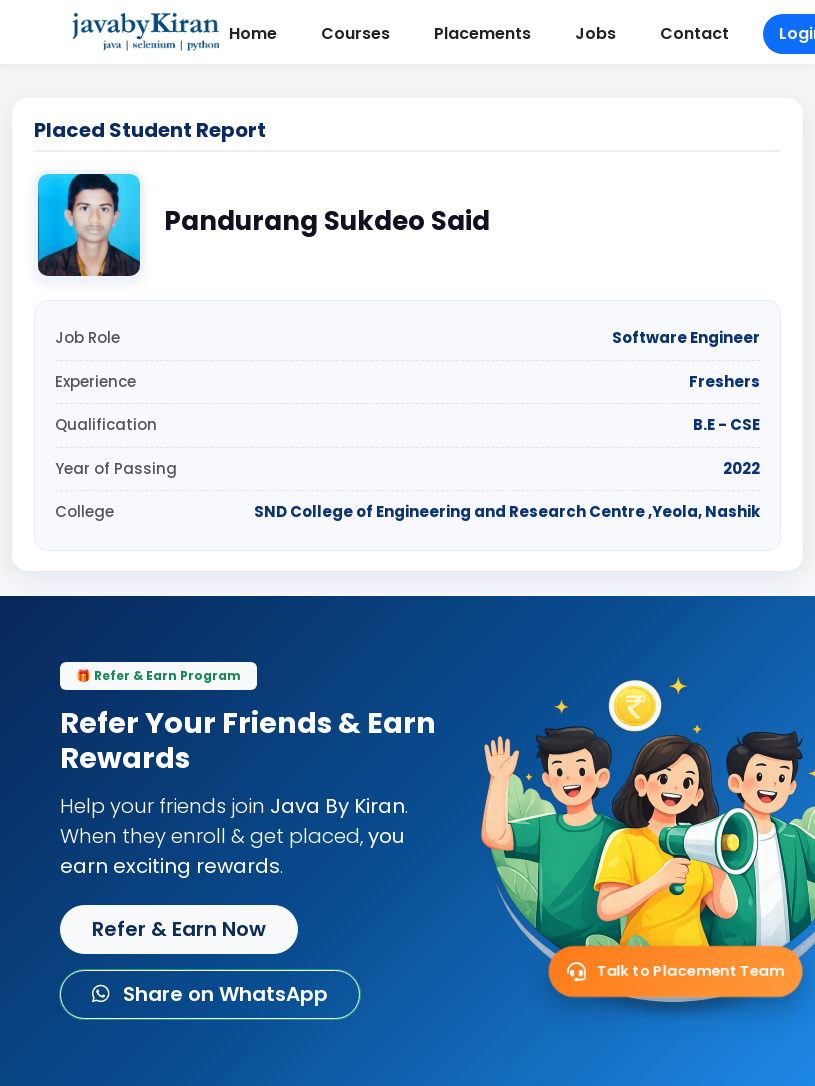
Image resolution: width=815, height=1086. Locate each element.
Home (253, 33)
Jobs (595, 33)
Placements (482, 33)
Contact (694, 33)
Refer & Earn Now (179, 929)
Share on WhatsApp (210, 994)
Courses (355, 33)
